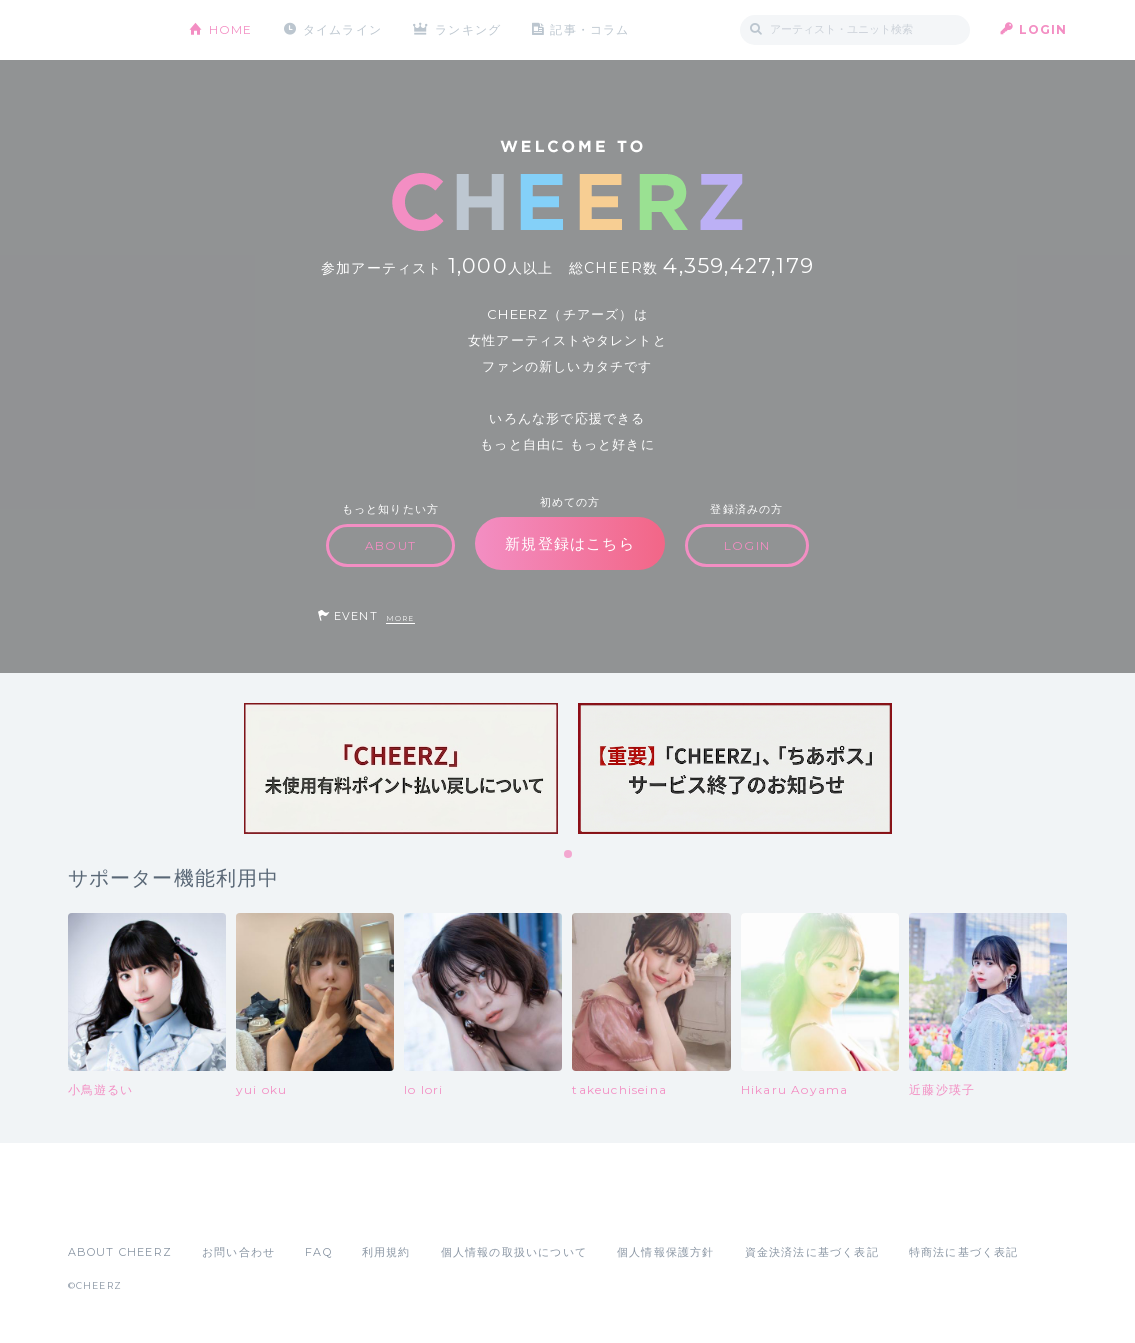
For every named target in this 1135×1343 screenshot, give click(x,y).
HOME (231, 29)
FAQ (318, 1252)
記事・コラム (589, 29)
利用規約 (386, 1252)
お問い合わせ (238, 1252)
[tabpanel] (401, 768)
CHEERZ (113, 30)
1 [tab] (569, 855)
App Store (114, 1208)
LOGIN (1043, 29)
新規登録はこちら (570, 543)
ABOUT (390, 545)
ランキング (468, 29)
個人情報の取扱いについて (514, 1252)
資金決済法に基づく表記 (812, 1252)
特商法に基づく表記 (964, 1252)
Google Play (220, 1208)
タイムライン (342, 29)
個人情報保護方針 (666, 1252)
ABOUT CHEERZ (120, 1252)
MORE (400, 618)
